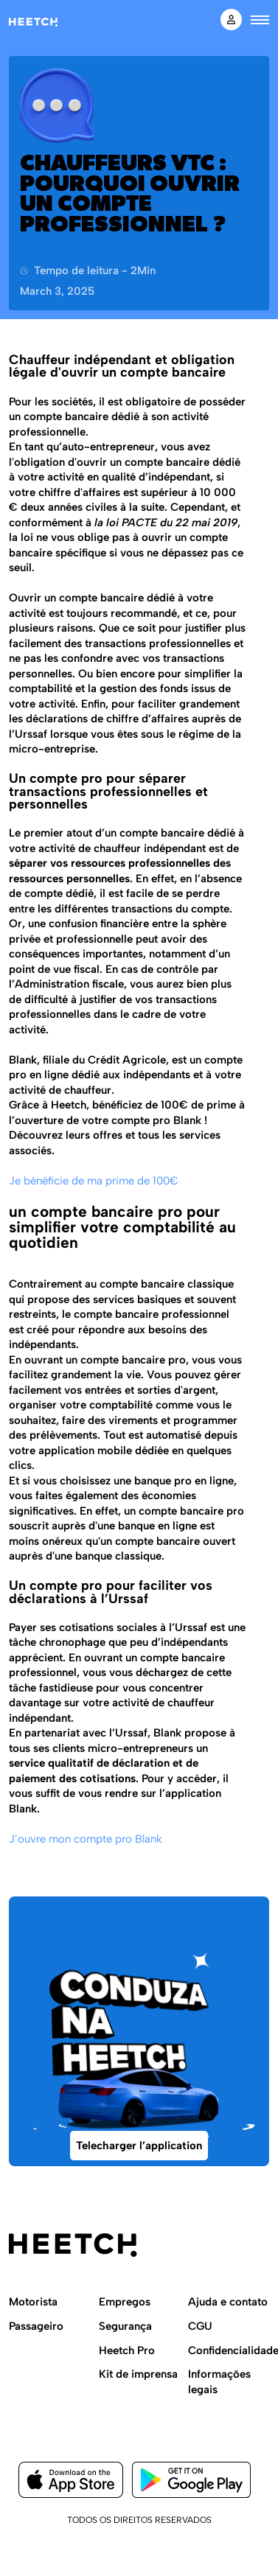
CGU (200, 2326)
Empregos (124, 2301)
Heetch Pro (127, 2350)
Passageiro (36, 2326)
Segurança (125, 2326)
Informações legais (219, 2381)
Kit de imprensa (138, 2374)
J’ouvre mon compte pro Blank (85, 1839)
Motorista (33, 2301)
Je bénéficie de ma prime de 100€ (93, 1180)
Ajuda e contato (228, 2301)
